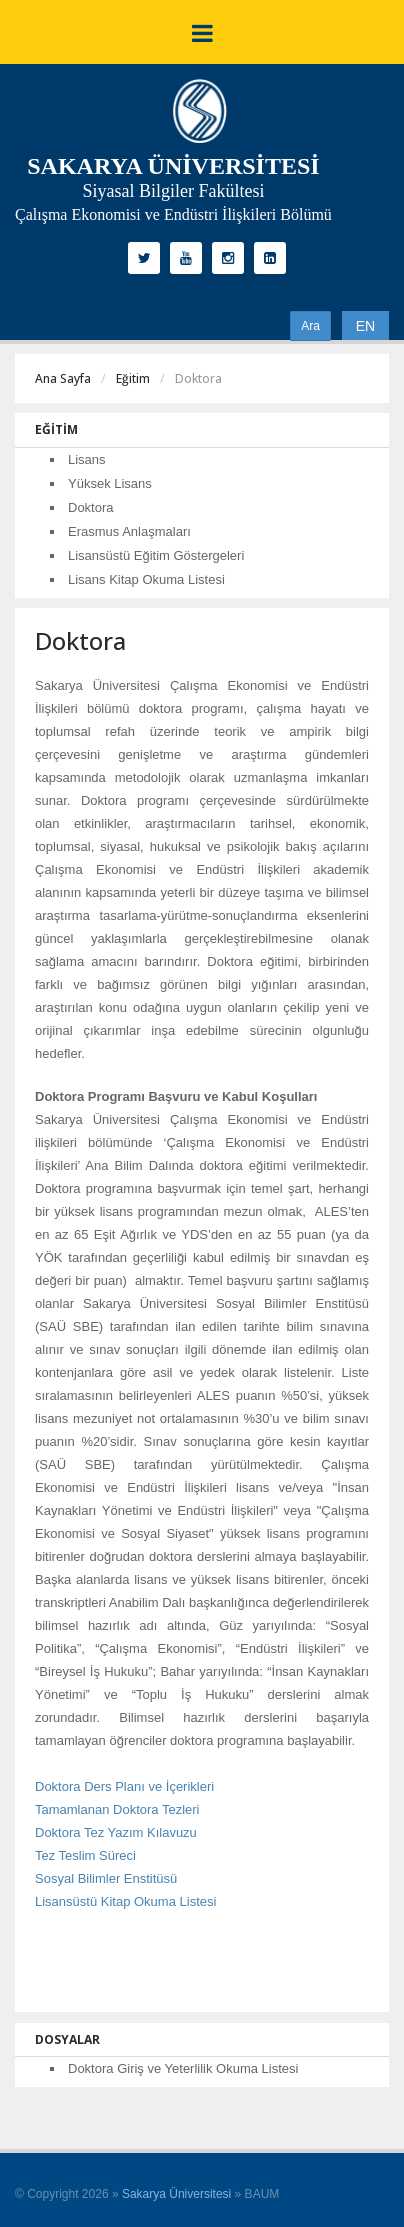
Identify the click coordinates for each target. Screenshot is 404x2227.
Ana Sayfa (63, 378)
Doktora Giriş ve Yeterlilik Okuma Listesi (183, 2068)
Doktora (91, 507)
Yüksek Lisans (110, 483)
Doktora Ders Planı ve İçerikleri (124, 1786)
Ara (310, 326)
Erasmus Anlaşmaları (129, 531)
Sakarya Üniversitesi (176, 2194)
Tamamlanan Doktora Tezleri (117, 1809)
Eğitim (133, 378)
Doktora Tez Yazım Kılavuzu (116, 1832)
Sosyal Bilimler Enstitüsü (106, 1878)
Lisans (87, 459)
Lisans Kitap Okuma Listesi (146, 579)
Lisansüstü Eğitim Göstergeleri (156, 555)
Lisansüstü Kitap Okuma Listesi (125, 1901)
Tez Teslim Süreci (85, 1855)
